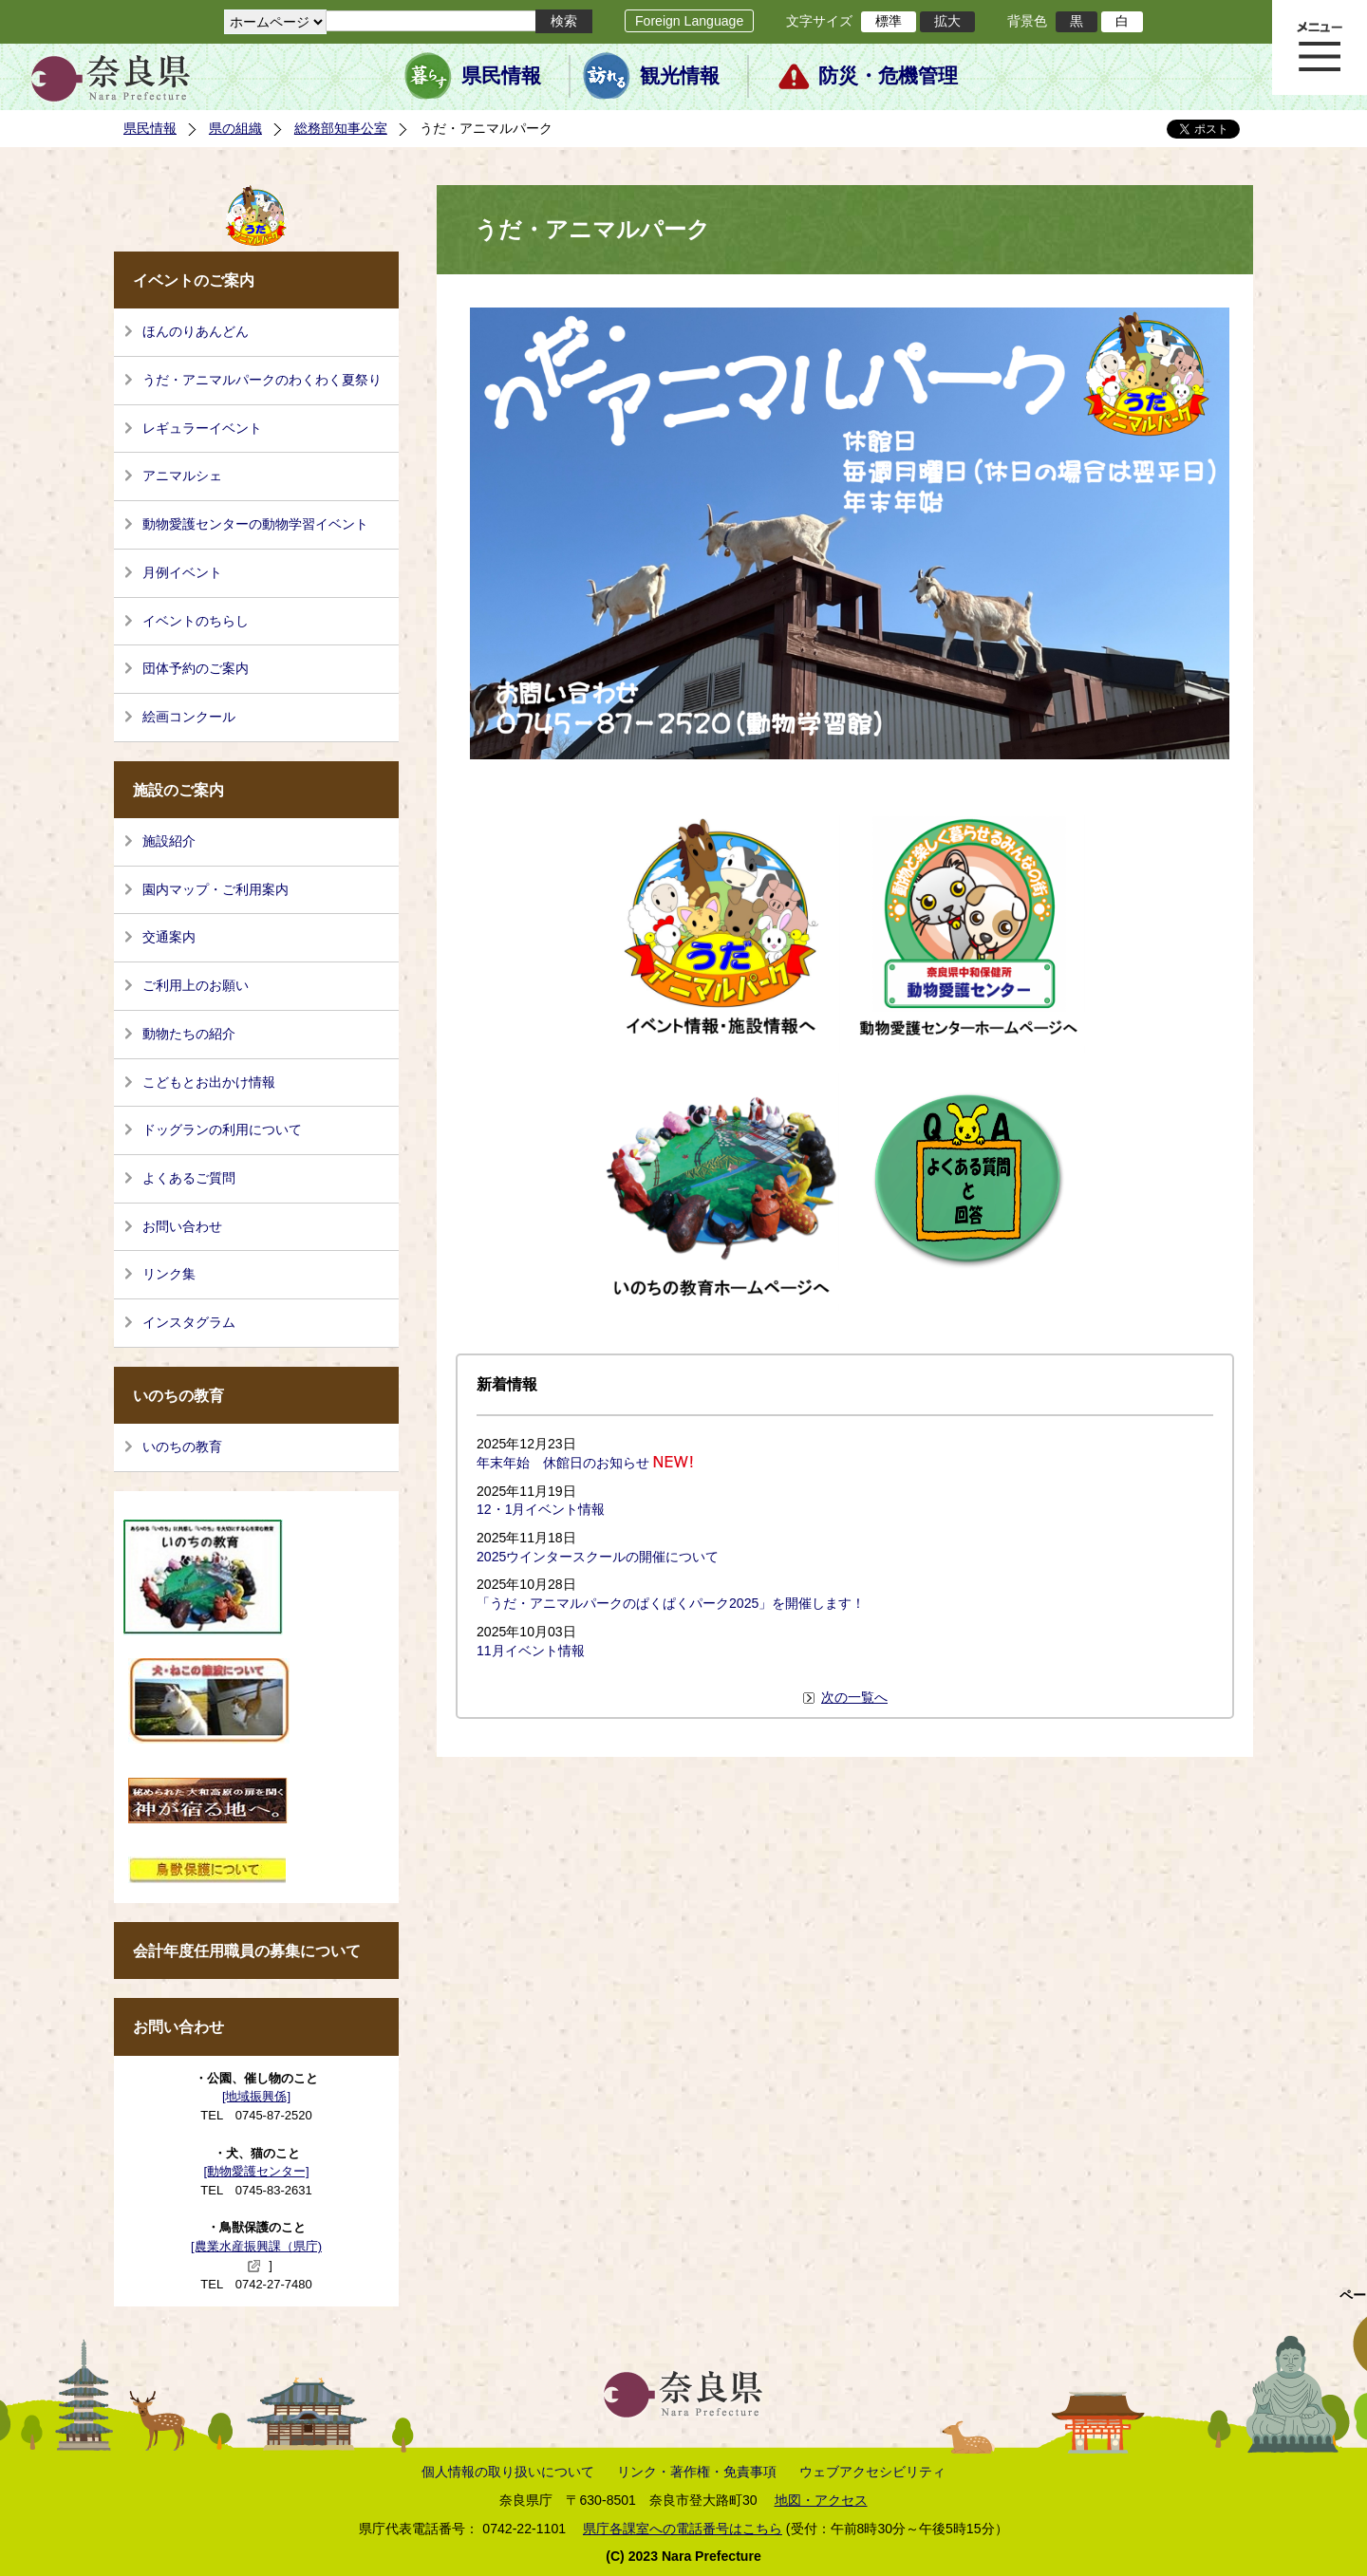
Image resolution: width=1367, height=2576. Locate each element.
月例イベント (182, 572)
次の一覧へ (854, 1697)
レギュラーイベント (202, 428)
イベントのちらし (195, 620)
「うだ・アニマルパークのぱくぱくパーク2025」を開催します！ (671, 1603)
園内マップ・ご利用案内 (215, 889)
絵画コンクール (188, 716)
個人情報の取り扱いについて (507, 2471)
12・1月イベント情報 (541, 1509)
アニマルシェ (182, 475)
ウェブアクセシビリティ (872, 2471)
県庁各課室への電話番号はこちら (682, 2528)
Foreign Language (689, 20)
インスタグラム (188, 1322)
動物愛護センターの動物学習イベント (255, 524)
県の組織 (235, 128)
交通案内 (169, 936)
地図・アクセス (821, 2500)
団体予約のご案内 (195, 668)
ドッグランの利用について (222, 1129)
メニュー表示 (1319, 47)
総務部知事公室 (340, 128)
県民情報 (501, 76)
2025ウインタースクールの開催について (598, 1556)
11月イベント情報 (531, 1650)
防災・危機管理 (888, 76)
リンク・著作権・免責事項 (697, 2471)
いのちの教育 (182, 1446)
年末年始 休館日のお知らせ (563, 1462)
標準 (888, 20)
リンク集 (169, 1273)
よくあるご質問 (188, 1177)
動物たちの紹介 (188, 1033)
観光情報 (680, 76)
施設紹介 (169, 841)
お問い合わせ (182, 1226)
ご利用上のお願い (195, 985)
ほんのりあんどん (195, 331)
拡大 (947, 20)
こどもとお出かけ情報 (208, 1082)
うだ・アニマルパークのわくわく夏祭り (262, 379)
